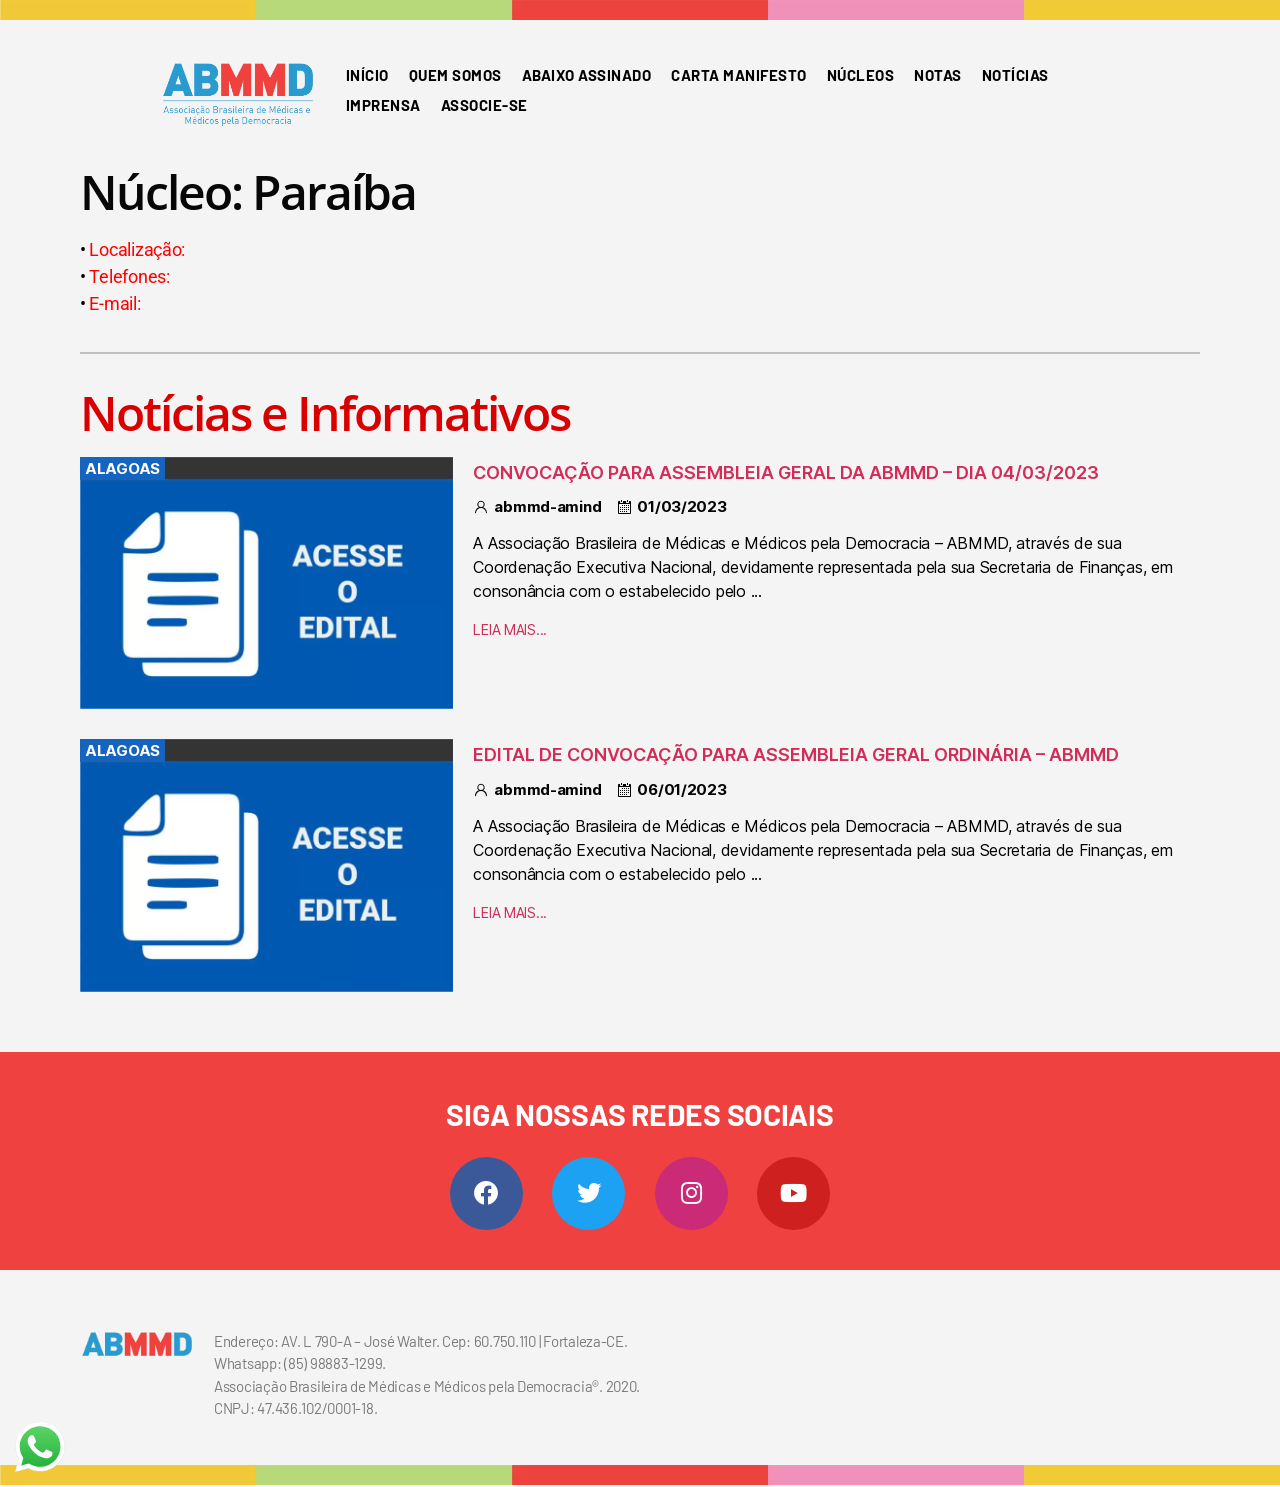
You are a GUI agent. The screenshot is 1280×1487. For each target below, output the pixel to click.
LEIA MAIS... (510, 629)
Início (367, 75)
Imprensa (383, 105)
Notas (938, 75)
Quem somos (455, 75)
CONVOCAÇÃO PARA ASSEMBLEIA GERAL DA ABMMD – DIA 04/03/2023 (786, 472)
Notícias (1015, 75)
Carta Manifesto (739, 75)
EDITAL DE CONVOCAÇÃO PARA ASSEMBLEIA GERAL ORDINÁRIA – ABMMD (796, 754)
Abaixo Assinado (587, 75)
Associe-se (484, 105)
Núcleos (861, 75)
